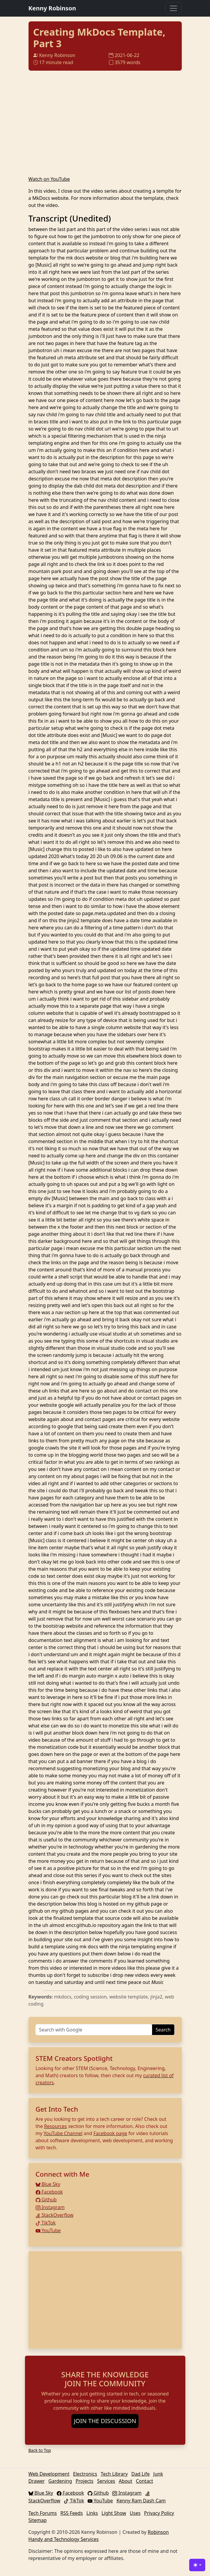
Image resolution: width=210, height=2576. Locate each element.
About (125, 2481)
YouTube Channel (63, 2133)
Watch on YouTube (49, 179)
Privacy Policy (159, 2513)
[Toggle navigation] (173, 8)
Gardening (60, 2481)
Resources (55, 2126)
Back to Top (40, 2450)
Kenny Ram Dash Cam (141, 2500)
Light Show (114, 2513)
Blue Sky (48, 2184)
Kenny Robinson (52, 8)
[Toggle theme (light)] (197, 2565)
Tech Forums (43, 2513)
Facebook (49, 2192)
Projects (85, 2481)
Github (46, 2199)
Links (92, 2513)
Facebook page (110, 2133)
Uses (135, 2513)
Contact (144, 2481)
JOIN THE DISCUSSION (105, 2421)
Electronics (85, 2474)
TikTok (46, 2222)
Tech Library (114, 2474)
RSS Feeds (71, 2513)
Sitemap (38, 2520)
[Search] (93, 2029)
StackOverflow (55, 2215)
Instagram (50, 2207)
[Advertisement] (105, 2299)
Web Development (49, 2474)
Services (106, 2481)
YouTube (48, 2230)
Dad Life (140, 2474)
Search (163, 2029)
